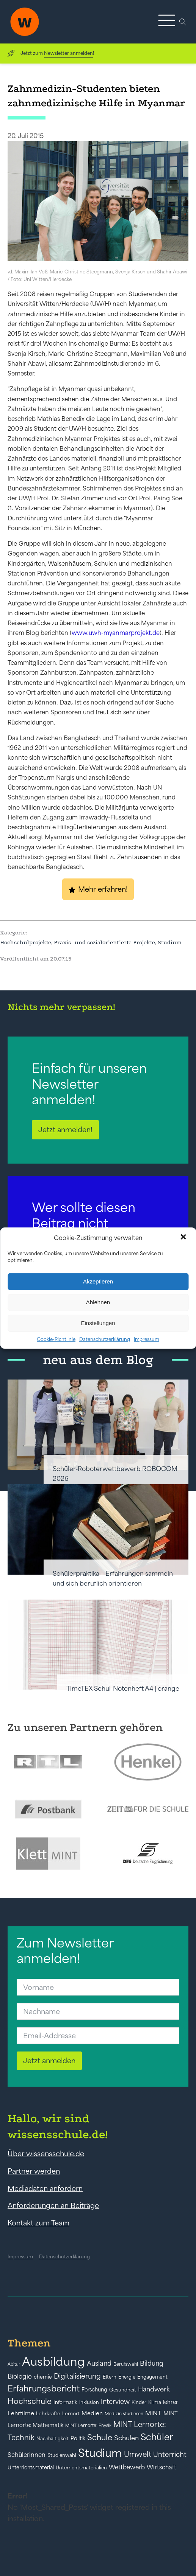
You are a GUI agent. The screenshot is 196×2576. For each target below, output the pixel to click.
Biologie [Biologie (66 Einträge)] (20, 2376)
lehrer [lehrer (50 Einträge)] (170, 2402)
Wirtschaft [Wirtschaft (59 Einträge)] (161, 2467)
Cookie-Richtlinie (56, 1339)
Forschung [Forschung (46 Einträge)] (94, 2390)
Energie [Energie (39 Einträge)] (126, 2377)
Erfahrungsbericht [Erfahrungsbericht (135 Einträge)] (44, 2388)
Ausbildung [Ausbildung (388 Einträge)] (53, 2361)
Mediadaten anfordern (45, 2188)
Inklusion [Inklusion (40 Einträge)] (89, 2402)
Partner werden (34, 2171)
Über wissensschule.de (46, 2153)
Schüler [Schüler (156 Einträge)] (157, 2437)
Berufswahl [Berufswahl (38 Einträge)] (125, 2364)
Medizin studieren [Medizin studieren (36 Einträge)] (124, 2413)
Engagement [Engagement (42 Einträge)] (152, 2377)
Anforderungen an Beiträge (53, 2205)
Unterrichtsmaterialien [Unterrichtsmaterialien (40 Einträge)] (81, 2467)
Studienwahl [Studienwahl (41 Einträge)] (61, 2455)
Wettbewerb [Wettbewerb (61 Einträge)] (127, 2467)
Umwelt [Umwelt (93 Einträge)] (137, 2454)
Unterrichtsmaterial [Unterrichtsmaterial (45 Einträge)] (31, 2467)
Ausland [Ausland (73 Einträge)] (99, 2363)
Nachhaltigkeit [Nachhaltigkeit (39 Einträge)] (52, 2438)
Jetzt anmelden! (65, 1129)
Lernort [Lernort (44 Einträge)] (71, 2413)
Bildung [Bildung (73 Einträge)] (151, 2363)
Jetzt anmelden (49, 2060)
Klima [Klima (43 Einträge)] (154, 2402)
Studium (170, 942)
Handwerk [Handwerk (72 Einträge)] (154, 2389)
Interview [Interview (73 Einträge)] (115, 2401)
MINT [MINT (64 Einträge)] (153, 2413)
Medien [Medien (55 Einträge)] (92, 2413)
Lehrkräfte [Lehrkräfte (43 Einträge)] (48, 2413)
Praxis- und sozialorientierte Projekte (104, 942)
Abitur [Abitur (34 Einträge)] (14, 2364)
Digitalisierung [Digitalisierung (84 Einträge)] (77, 2376)
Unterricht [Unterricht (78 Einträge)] (170, 2454)
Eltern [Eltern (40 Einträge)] (109, 2377)
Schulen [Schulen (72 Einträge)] (126, 2438)
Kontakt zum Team (38, 2223)
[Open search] (182, 22)
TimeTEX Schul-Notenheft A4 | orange (122, 1688)
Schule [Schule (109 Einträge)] (99, 2437)
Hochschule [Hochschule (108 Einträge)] (30, 2401)
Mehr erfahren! (103, 889)
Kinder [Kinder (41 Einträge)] (139, 2402)
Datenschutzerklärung (104, 1339)
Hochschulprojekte (25, 942)
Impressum (146, 1339)
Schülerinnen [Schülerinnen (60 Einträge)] (26, 2454)
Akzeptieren (98, 1281)
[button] (183, 1237)
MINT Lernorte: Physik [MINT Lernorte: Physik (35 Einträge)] (88, 2425)
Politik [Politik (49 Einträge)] (78, 2438)
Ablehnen (98, 1302)
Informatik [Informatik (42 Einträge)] (65, 2402)
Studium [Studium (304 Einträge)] (100, 2453)
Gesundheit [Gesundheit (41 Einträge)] (122, 2390)
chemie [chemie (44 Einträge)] (43, 2377)
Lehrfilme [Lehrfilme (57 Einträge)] (21, 2413)
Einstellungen (98, 1323)
